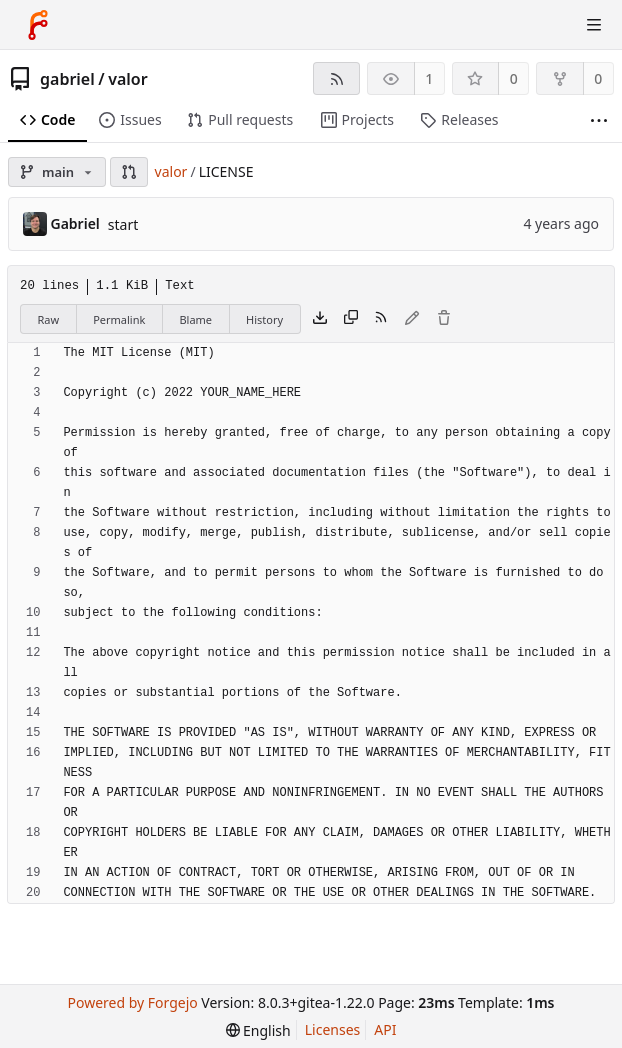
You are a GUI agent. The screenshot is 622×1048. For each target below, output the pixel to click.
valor (127, 79)
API (385, 1029)
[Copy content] (351, 319)
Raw (49, 319)
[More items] (599, 120)
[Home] (38, 25)
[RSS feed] (336, 78)
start (123, 224)
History (264, 319)
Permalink (119, 319)
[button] (129, 172)
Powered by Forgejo (132, 1002)
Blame (195, 319)
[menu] (258, 1030)
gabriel (67, 79)
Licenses (333, 1029)
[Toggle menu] (594, 25)
